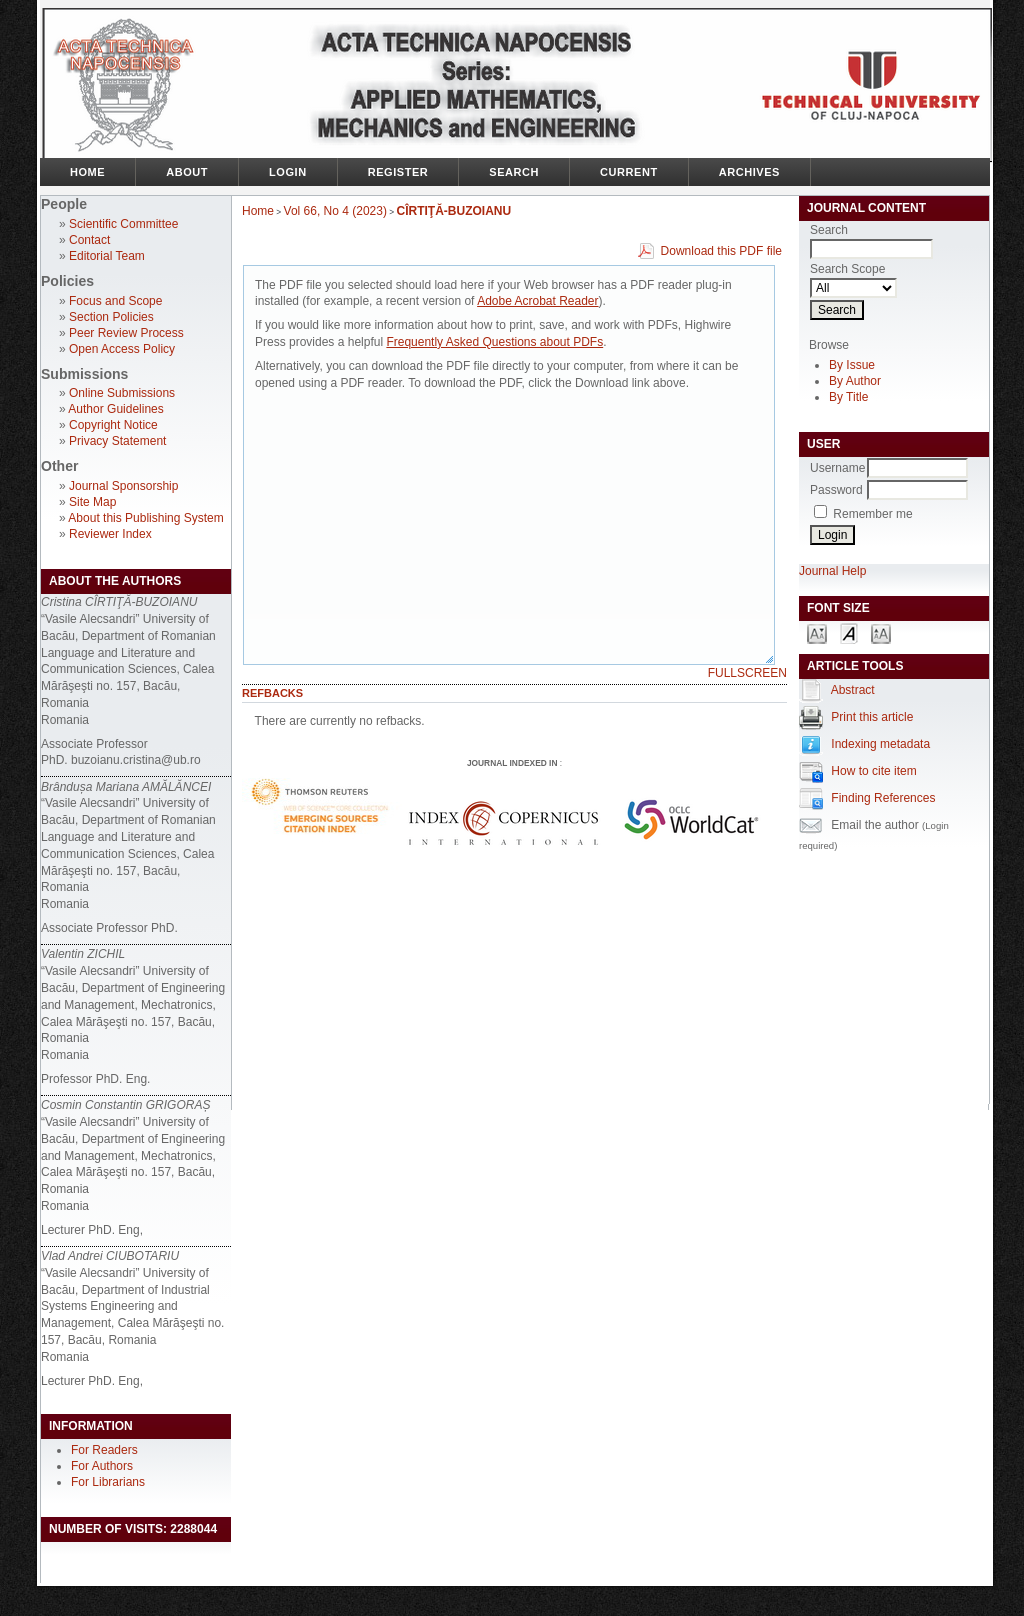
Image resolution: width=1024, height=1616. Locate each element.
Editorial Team (107, 256)
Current (629, 172)
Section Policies (111, 317)
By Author (855, 381)
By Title (848, 397)
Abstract (853, 690)
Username (837, 468)
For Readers (104, 1450)
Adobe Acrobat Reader (537, 301)
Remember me (872, 514)
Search (514, 172)
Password (836, 490)
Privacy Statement (117, 441)
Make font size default (849, 632)
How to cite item (873, 771)
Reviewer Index (110, 534)
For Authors (102, 1466)
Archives (749, 172)
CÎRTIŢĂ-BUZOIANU (454, 211)
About (187, 172)
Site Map (92, 502)
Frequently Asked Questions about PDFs (494, 342)
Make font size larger (881, 632)
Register (398, 172)
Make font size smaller (817, 632)
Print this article (872, 717)
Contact (89, 240)
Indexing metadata (880, 744)
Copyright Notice (113, 425)
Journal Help (832, 571)
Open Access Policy (122, 349)
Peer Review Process (126, 333)
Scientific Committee (123, 224)
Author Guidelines (115, 409)
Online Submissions (122, 393)
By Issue (852, 365)
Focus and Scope (115, 301)
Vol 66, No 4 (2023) (335, 211)
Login (288, 172)
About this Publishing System (145, 518)
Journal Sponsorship (123, 486)
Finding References (883, 798)
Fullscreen (747, 673)
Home (87, 172)
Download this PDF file (721, 251)
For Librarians (108, 1482)
